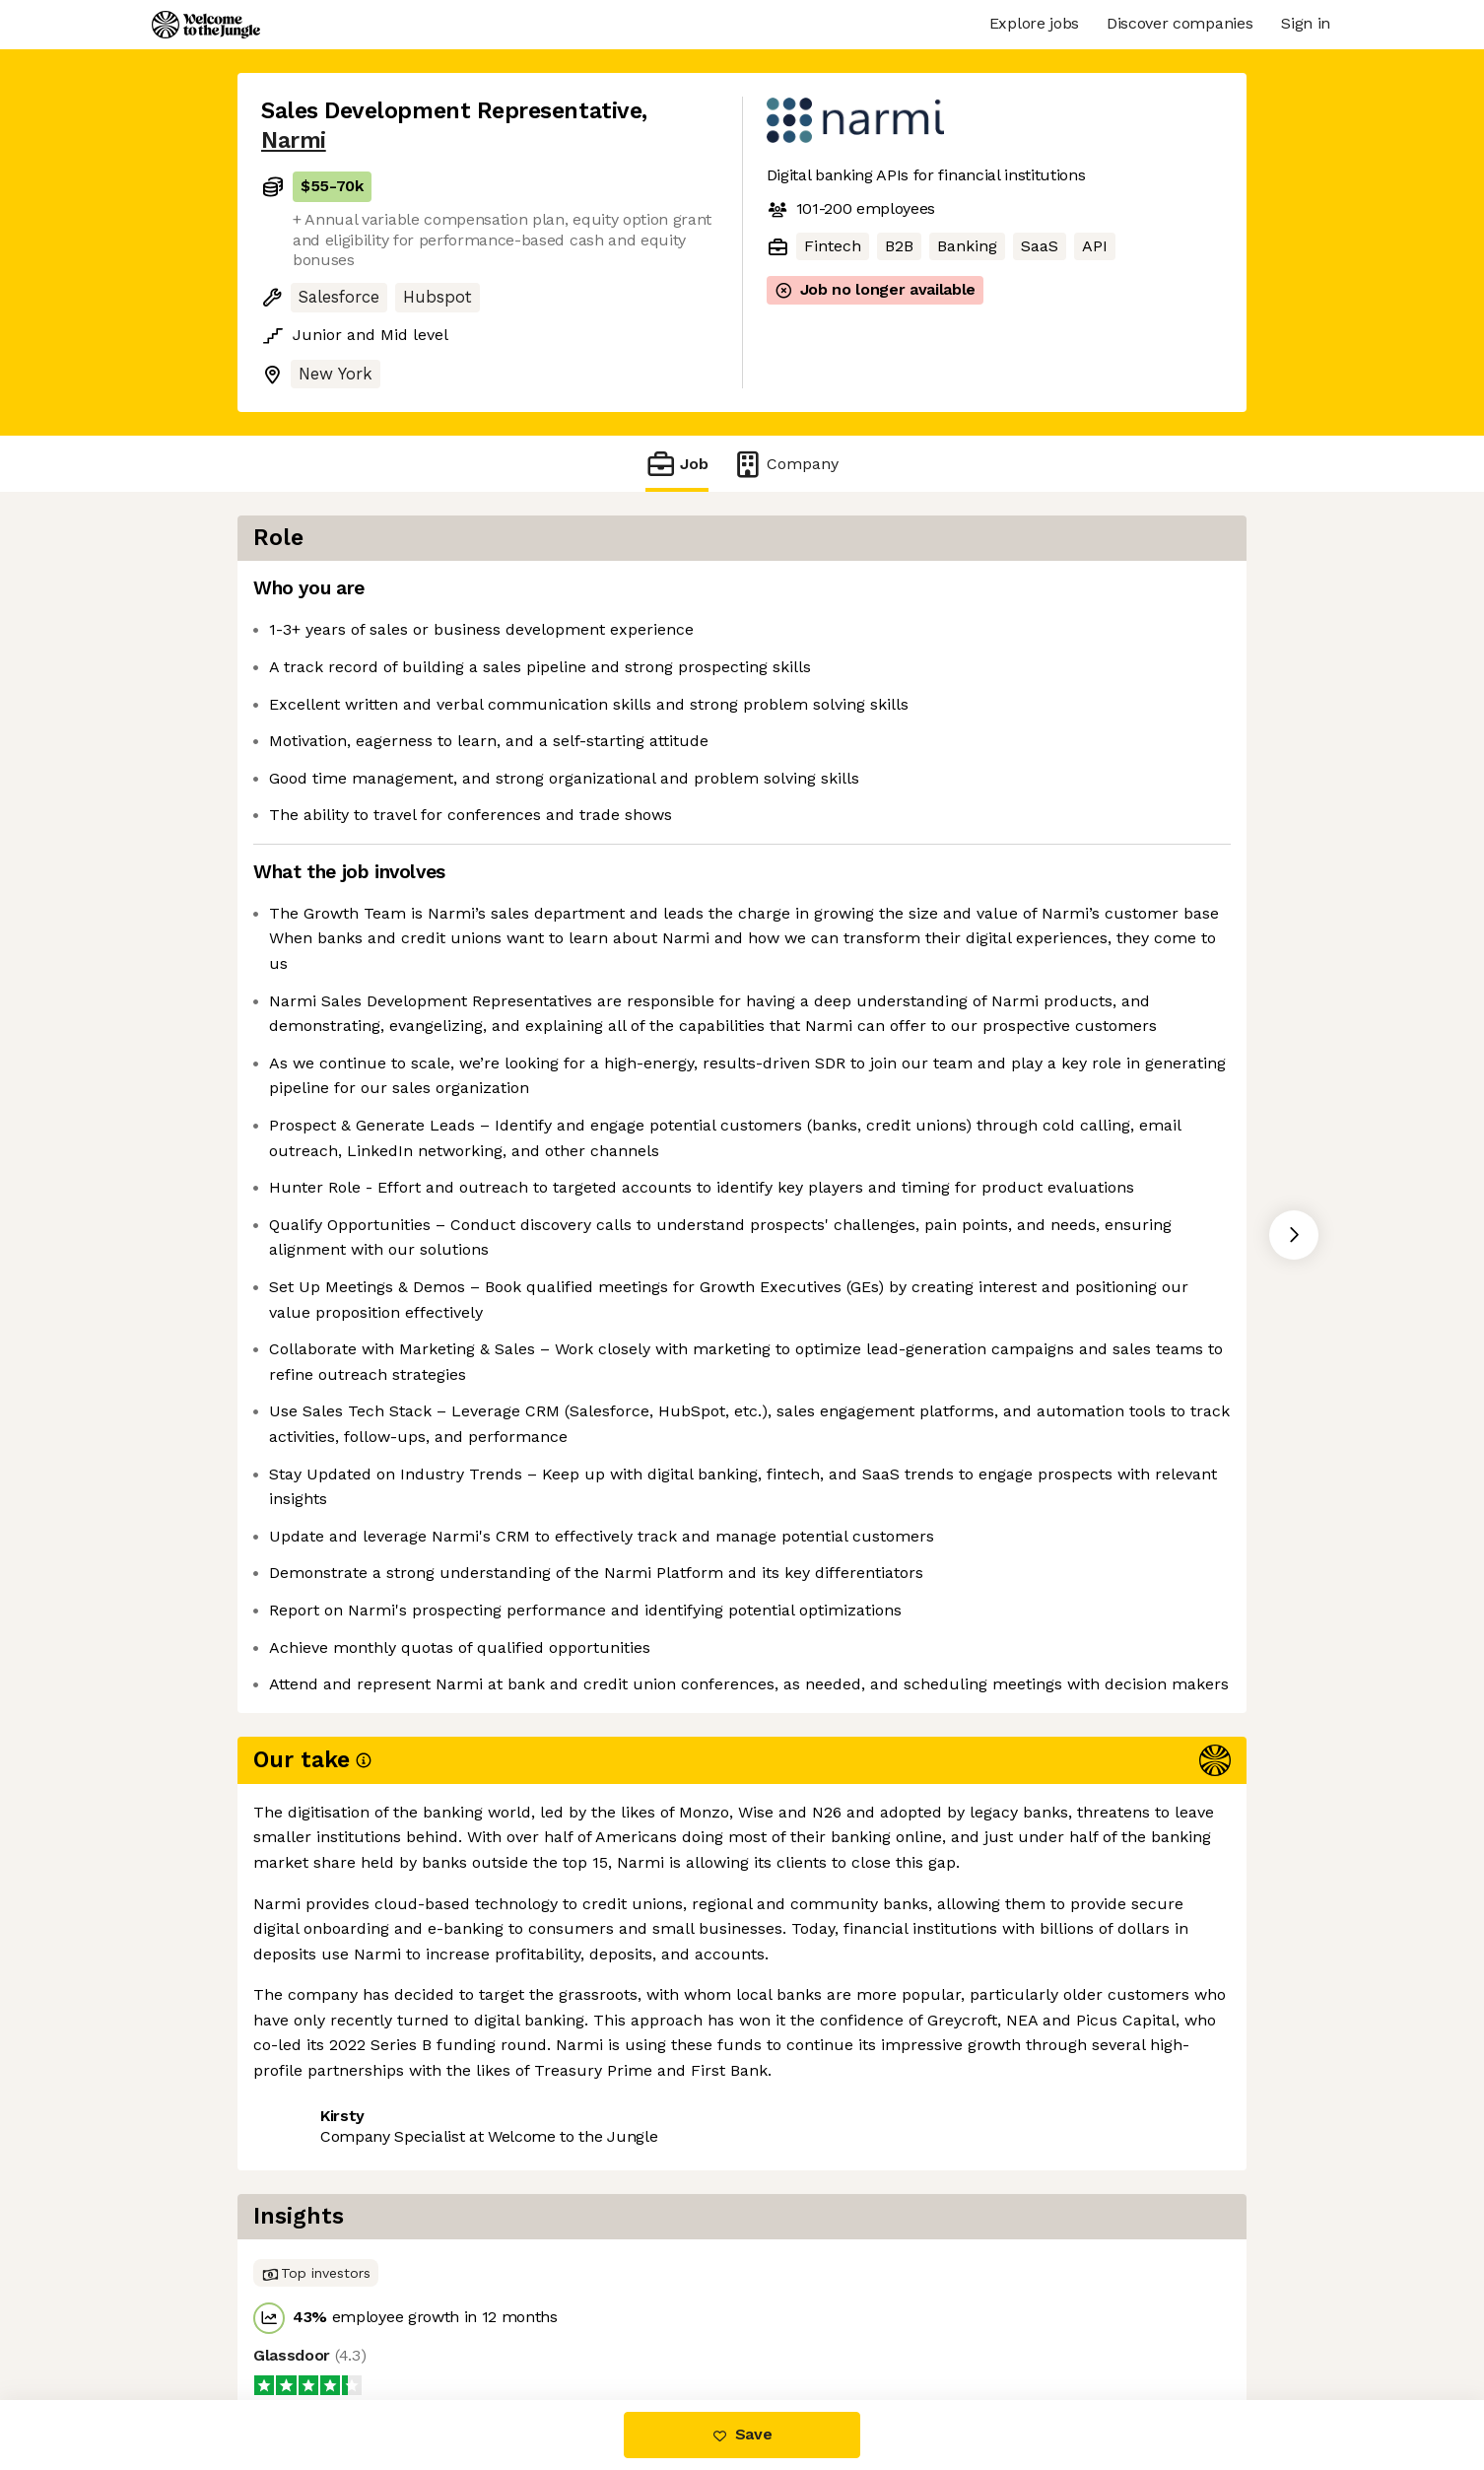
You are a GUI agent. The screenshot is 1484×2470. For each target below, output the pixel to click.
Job (676, 463)
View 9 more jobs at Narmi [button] (502, 2316)
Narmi (293, 140)
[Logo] (206, 24)
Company (785, 463)
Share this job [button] (315, 2316)
